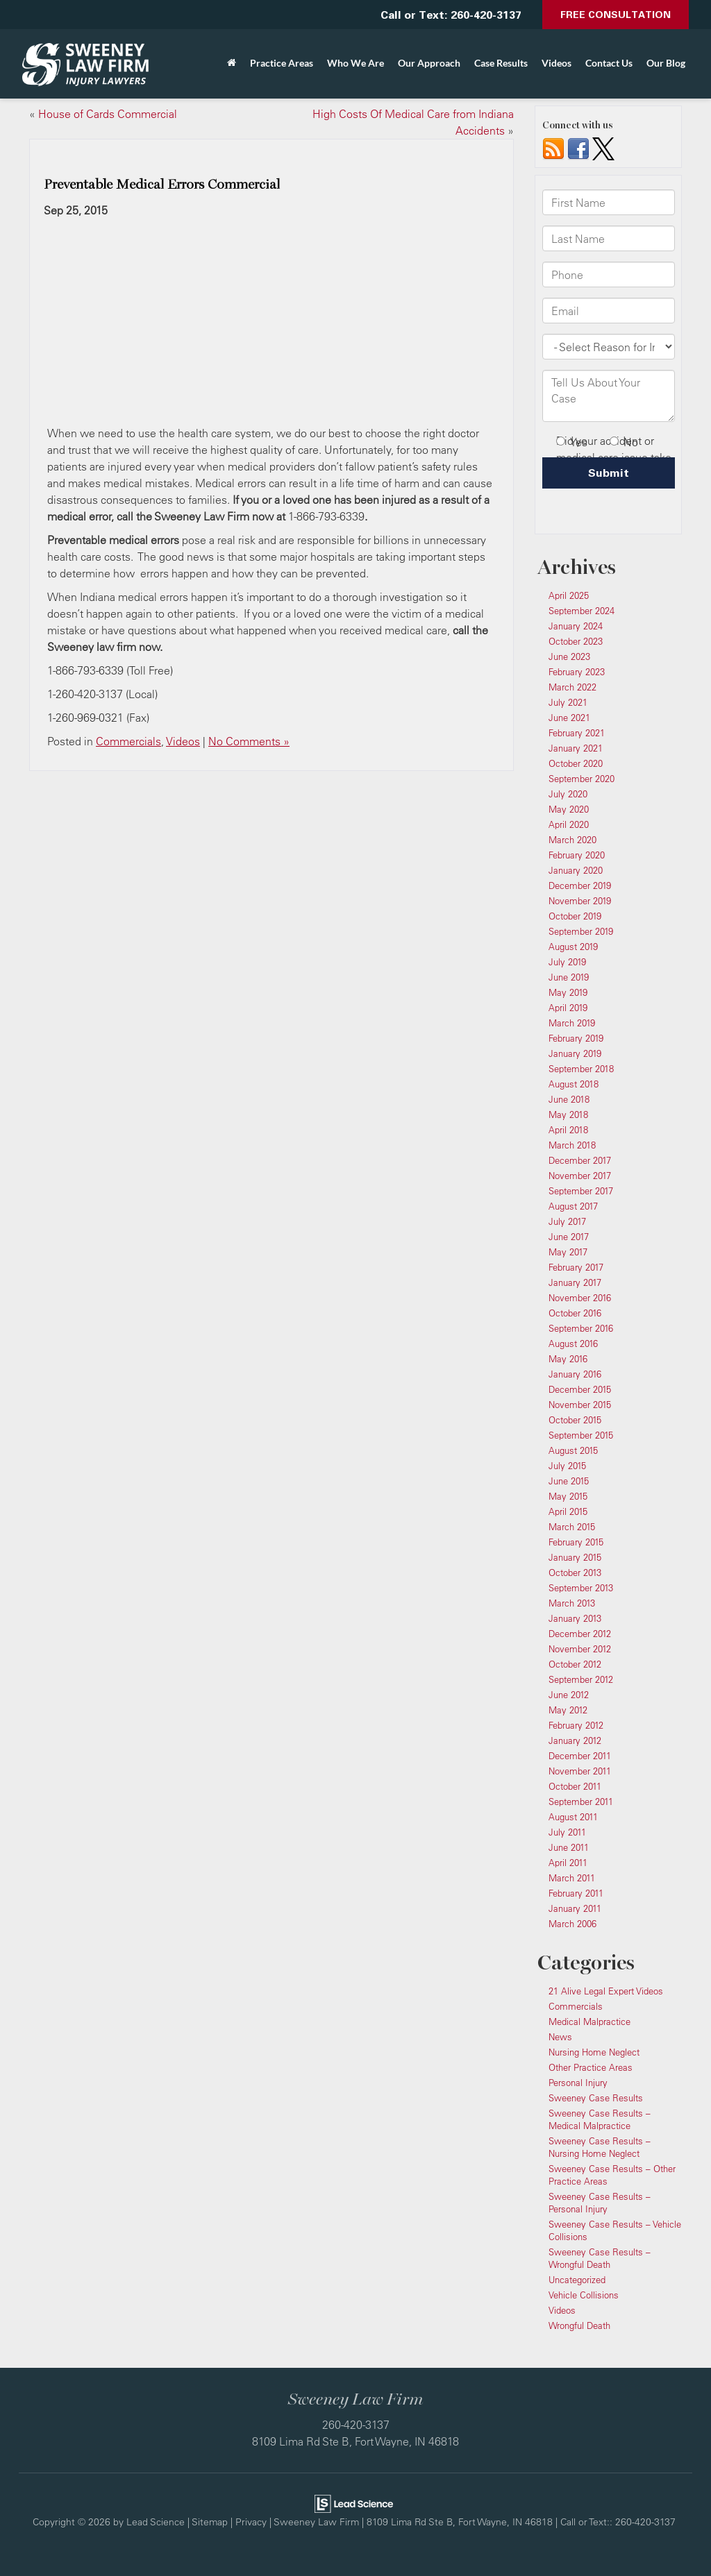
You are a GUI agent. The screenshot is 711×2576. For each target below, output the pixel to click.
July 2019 (567, 961)
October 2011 (575, 1786)
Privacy (251, 2521)
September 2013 (581, 1587)
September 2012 (581, 1679)
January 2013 (575, 1618)
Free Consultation (615, 14)
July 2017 (567, 1221)
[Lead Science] (354, 2502)
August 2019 (573, 946)
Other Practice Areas (591, 2067)
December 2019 (580, 885)
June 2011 (569, 1847)
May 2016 (568, 1358)
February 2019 (576, 1038)
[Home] (231, 63)
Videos (556, 63)
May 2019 (568, 992)
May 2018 (568, 1114)
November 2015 (580, 1404)
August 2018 (574, 1084)
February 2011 (576, 1893)
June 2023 (569, 656)
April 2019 (568, 1007)
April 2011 (568, 1862)
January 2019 (575, 1053)
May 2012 (568, 1709)
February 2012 (576, 1725)
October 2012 (575, 1664)
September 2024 (581, 610)
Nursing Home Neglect (594, 2052)
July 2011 (567, 1832)
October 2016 (575, 1313)
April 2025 (569, 595)
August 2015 (573, 1450)
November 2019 (580, 900)
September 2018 (581, 1068)
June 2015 (569, 1480)
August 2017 (573, 1206)
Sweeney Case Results (596, 2097)
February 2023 (577, 671)
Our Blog (665, 63)
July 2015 (567, 1465)
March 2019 (572, 1022)
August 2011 (573, 1816)
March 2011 (572, 1877)
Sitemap (210, 2521)
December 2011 (580, 1755)
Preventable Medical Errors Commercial (162, 184)
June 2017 (569, 1236)
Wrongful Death (579, 2325)
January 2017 (575, 1282)
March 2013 (572, 1603)
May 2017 (568, 1251)
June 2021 (569, 717)
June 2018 (569, 1099)
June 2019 (569, 977)
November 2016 (580, 1297)
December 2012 (580, 1633)
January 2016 (575, 1374)
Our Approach (429, 63)
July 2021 (568, 702)
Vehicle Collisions (584, 2294)
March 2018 (572, 1145)
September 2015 (581, 1435)
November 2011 (580, 1771)
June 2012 (569, 1694)
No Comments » (249, 741)
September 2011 (581, 1801)
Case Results (501, 63)
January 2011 (575, 1908)
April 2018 (568, 1129)
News (560, 2036)
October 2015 (575, 1419)
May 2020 (569, 809)
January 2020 (576, 870)
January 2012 (575, 1740)
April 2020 (569, 824)
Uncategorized (577, 2279)
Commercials (128, 741)
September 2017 (581, 1190)
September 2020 (581, 778)
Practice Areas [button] (281, 63)
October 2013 (575, 1572)
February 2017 (576, 1267)
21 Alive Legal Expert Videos (606, 1991)
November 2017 (580, 1175)
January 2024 (576, 626)
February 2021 (577, 732)
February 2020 (577, 855)
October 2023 (576, 641)
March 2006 (572, 1923)
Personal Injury (578, 2082)
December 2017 (580, 1160)
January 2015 (575, 1557)
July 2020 (568, 793)
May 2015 (568, 1496)
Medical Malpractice (589, 2021)
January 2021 (576, 748)
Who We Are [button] (355, 63)
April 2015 (568, 1511)
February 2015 (576, 1542)
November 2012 (580, 1648)
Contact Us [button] (609, 63)
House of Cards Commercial (107, 114)
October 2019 (575, 916)
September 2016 (581, 1328)
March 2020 (572, 839)
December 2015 (580, 1389)
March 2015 (572, 1526)
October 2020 (576, 763)
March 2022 (572, 687)
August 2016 (573, 1343)
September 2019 (581, 931)
